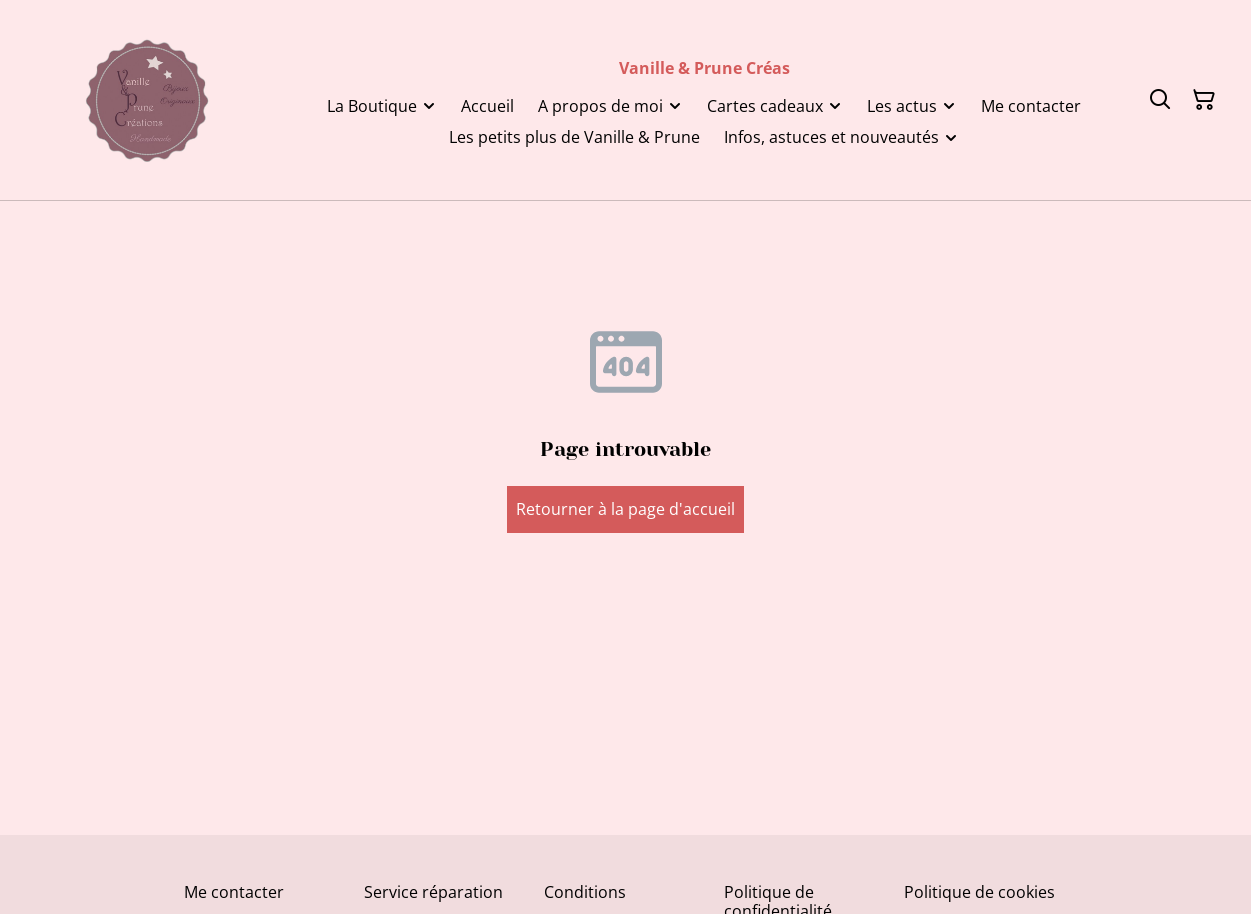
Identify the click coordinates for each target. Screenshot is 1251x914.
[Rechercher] (1160, 100)
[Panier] (1204, 100)
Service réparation (433, 892)
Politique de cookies (979, 892)
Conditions (585, 892)
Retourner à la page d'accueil (625, 509)
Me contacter (234, 892)
